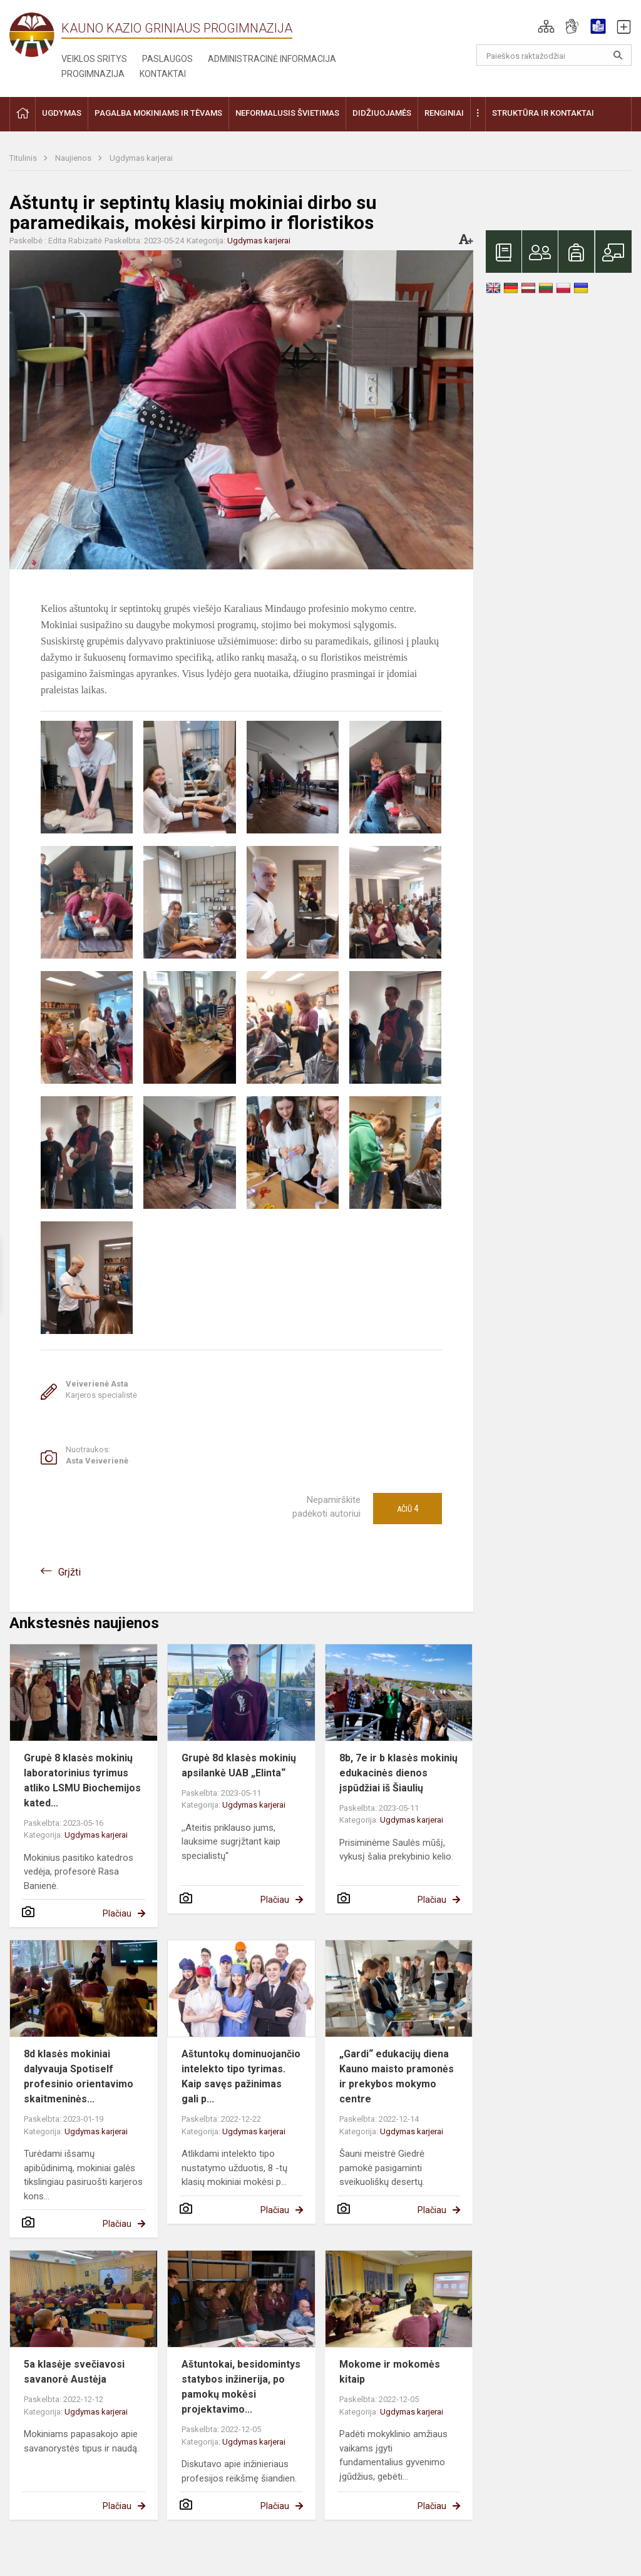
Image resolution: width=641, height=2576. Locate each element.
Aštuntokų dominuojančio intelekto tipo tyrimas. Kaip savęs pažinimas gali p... (241, 2076)
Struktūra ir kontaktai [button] (543, 113)
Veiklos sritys (94, 59)
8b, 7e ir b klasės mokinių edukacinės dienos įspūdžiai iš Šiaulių (398, 1773)
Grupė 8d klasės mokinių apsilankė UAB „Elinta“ (239, 1765)
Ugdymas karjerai (141, 158)
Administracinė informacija (272, 59)
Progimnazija (93, 74)
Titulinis (24, 158)
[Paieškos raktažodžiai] (554, 55)
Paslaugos (167, 59)
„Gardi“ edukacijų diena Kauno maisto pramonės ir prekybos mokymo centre (396, 2076)
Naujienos (74, 158)
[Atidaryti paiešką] (617, 55)
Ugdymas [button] (61, 113)
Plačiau (117, 1913)
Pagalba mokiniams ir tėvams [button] (158, 113)
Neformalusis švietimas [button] (287, 113)
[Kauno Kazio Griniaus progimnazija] (35, 34)
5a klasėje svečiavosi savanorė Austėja (74, 2371)
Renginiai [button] (444, 113)
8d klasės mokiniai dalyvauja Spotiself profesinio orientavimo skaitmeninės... (78, 2076)
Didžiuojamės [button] (381, 113)
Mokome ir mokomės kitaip (389, 2371)
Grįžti (69, 1572)
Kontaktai (163, 74)
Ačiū (407, 1508)
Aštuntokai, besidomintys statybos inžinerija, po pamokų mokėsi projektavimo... (241, 2386)
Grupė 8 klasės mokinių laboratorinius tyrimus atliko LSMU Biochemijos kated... (82, 1780)
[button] (546, 26)
